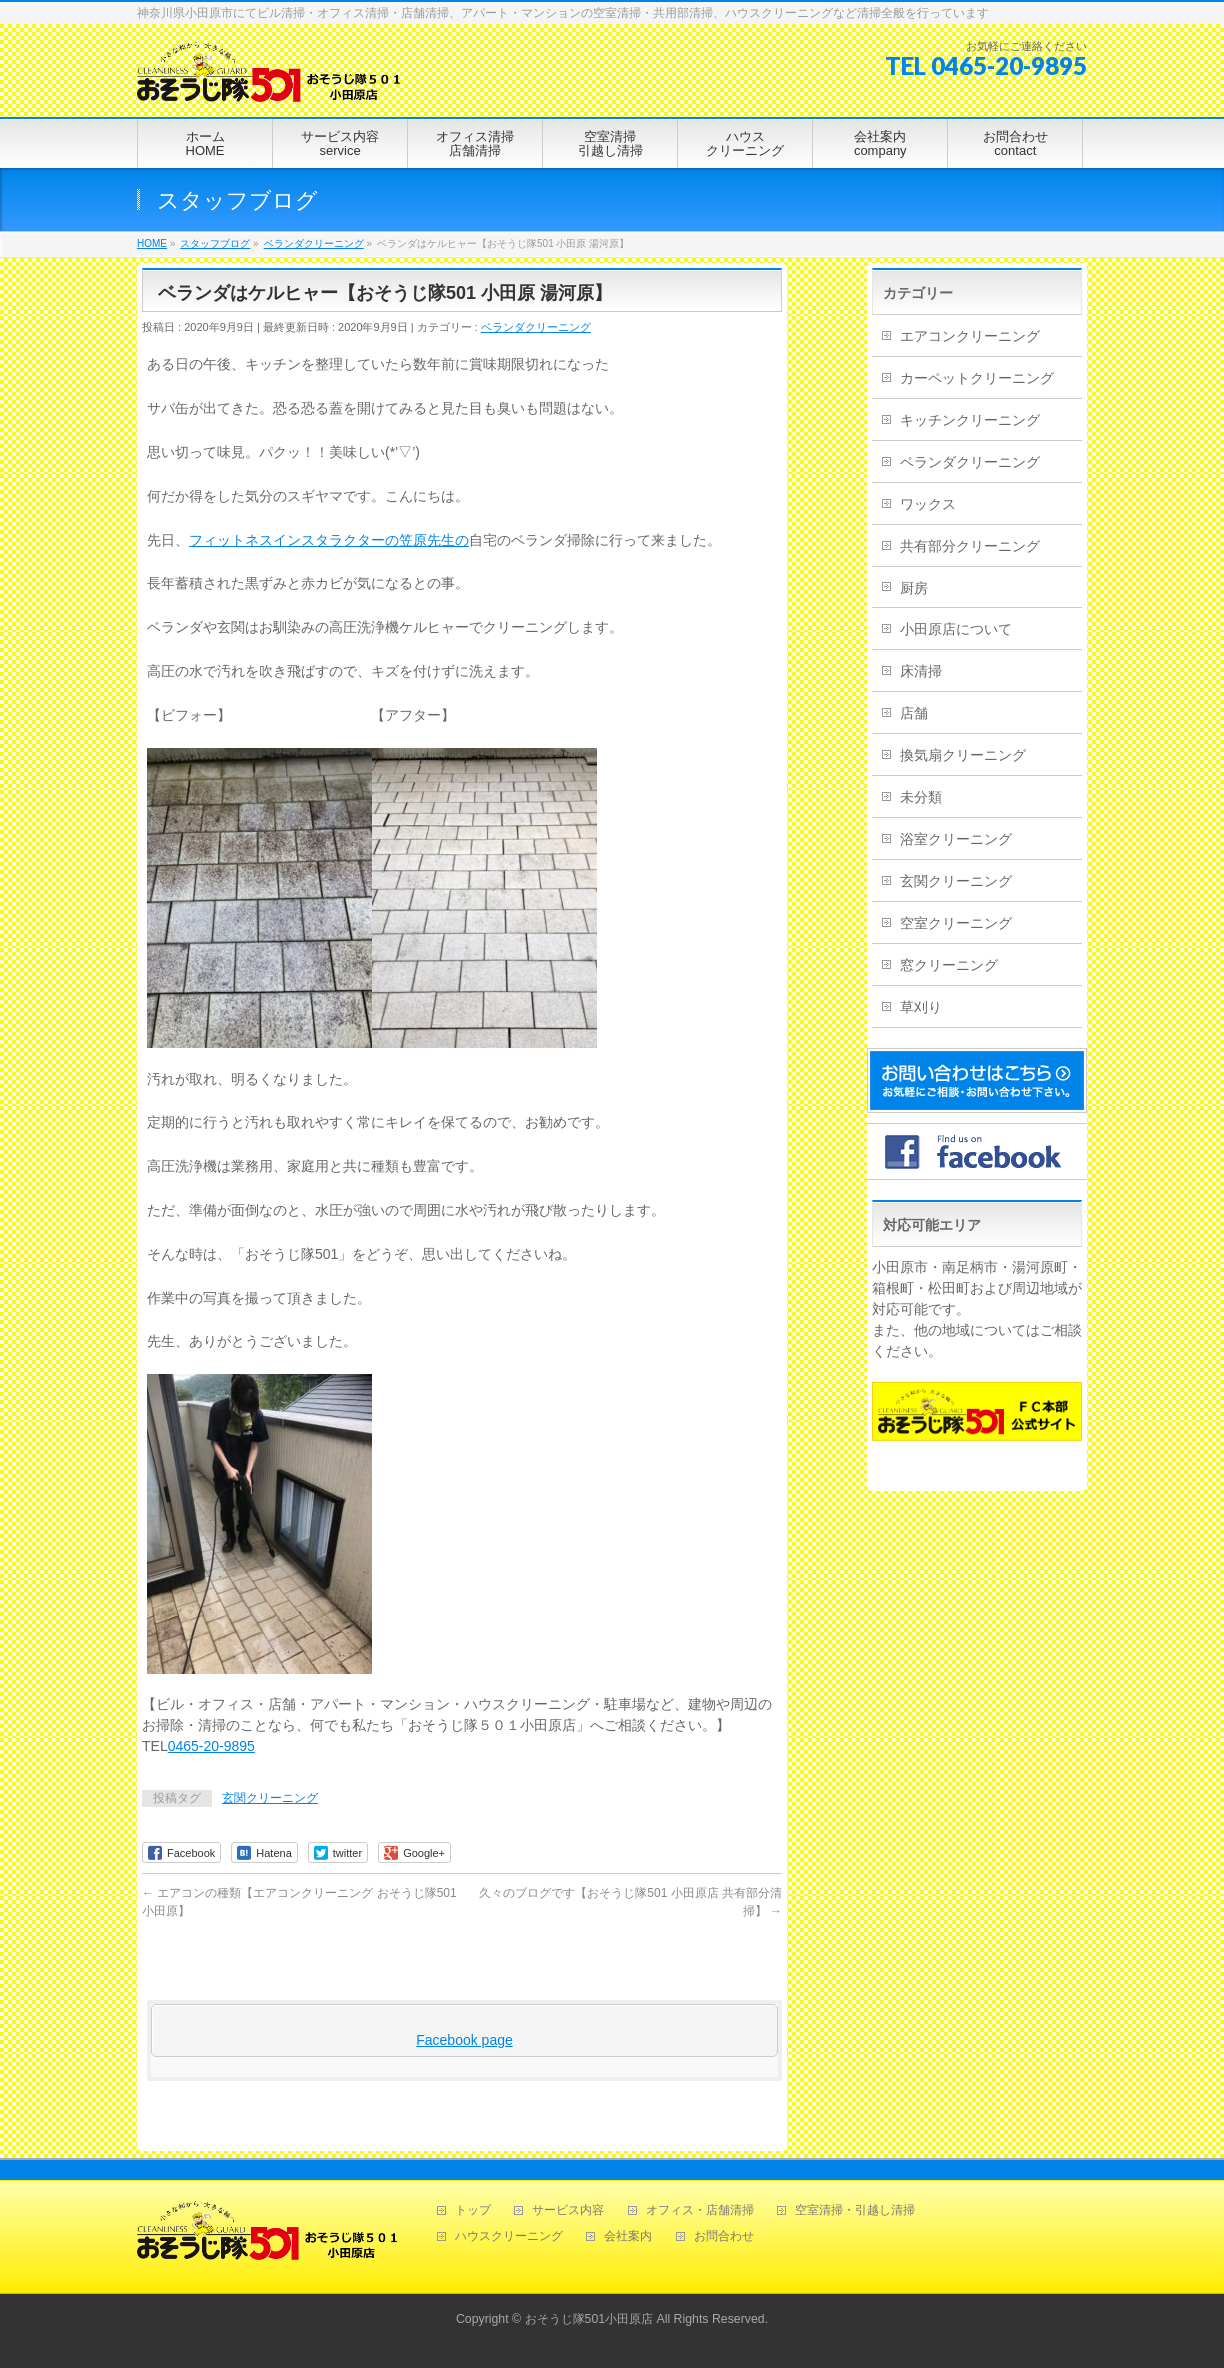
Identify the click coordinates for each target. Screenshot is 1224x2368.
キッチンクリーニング (970, 420)
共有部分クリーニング (970, 546)
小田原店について (956, 629)
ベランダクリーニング (536, 327)
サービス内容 (568, 2208)
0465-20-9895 (211, 1746)
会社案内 (628, 2234)
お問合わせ (724, 2234)
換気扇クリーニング (963, 755)
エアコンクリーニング (970, 336)
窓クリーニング (949, 965)
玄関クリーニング (270, 1798)
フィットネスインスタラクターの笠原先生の (329, 540)
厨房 (914, 588)
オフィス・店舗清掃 (700, 2208)
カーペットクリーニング (977, 378)
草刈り (921, 1007)
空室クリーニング (956, 923)
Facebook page (464, 2040)
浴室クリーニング (956, 839)
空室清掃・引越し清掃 (855, 2208)
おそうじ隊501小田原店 (589, 2317)
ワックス (928, 504)
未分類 (921, 797)
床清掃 (921, 671)
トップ (473, 2208)
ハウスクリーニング (509, 2234)
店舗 (914, 713)
